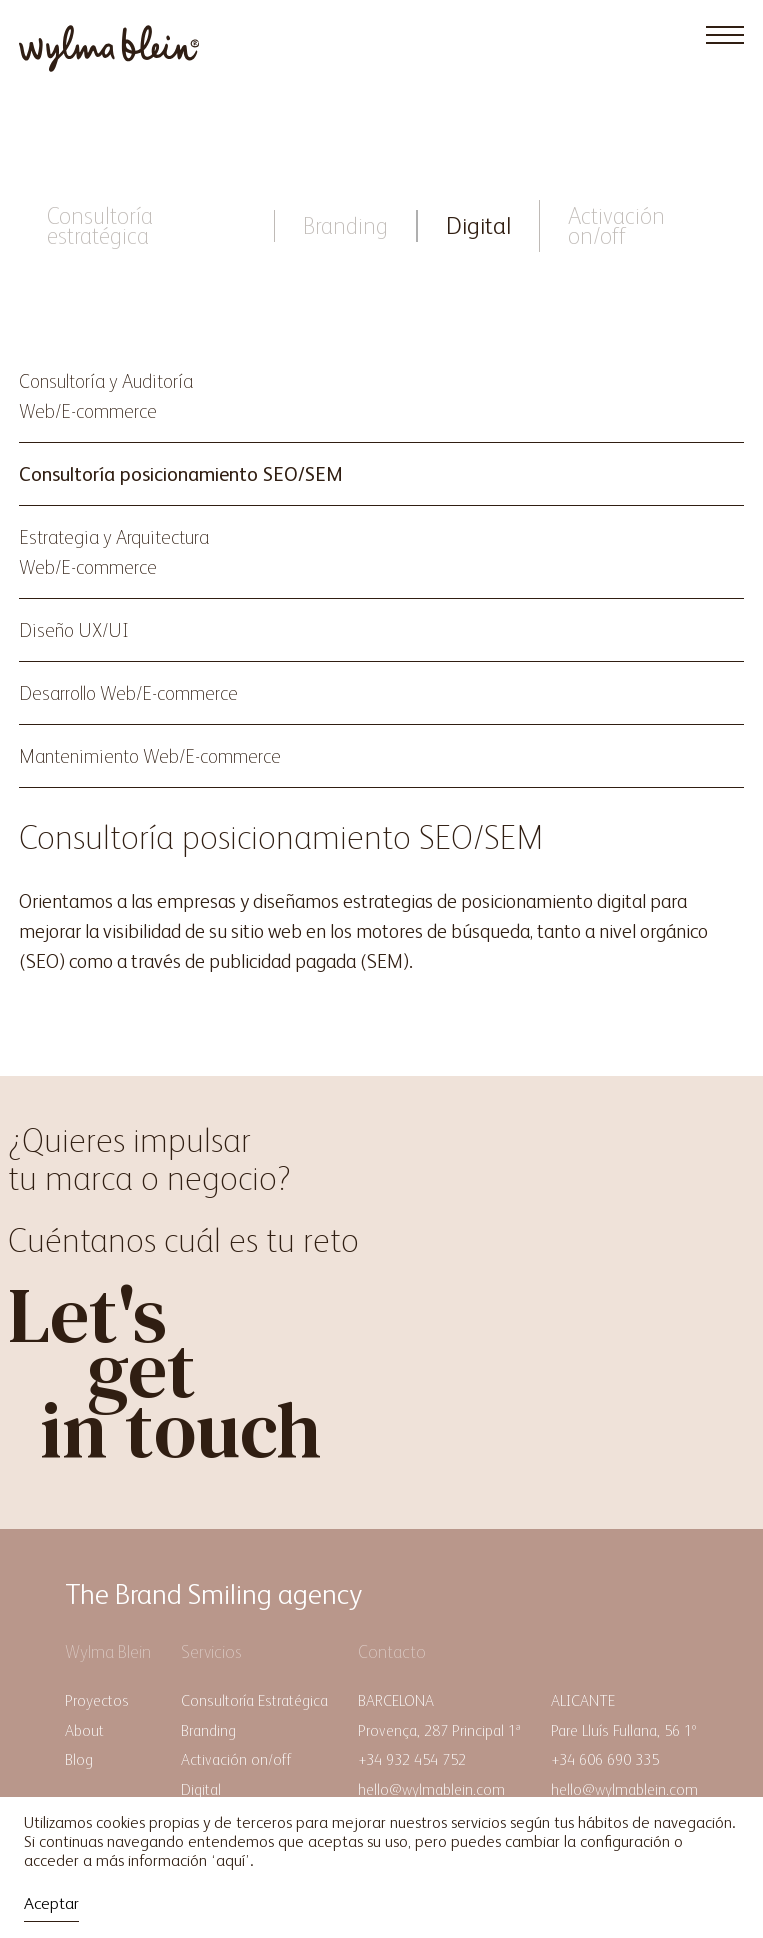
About (84, 1730)
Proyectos (97, 1700)
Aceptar (51, 1903)
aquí (230, 1860)
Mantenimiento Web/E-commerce (150, 756)
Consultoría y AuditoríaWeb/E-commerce (106, 396)
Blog (79, 1759)
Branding (345, 225)
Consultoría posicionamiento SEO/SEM (181, 474)
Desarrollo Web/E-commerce (128, 693)
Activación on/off (616, 225)
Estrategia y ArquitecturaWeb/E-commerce (114, 552)
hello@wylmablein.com (431, 1789)
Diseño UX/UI (74, 630)
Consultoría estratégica (100, 225)
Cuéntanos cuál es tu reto (183, 1240)
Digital (478, 225)
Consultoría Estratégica (254, 1700)
